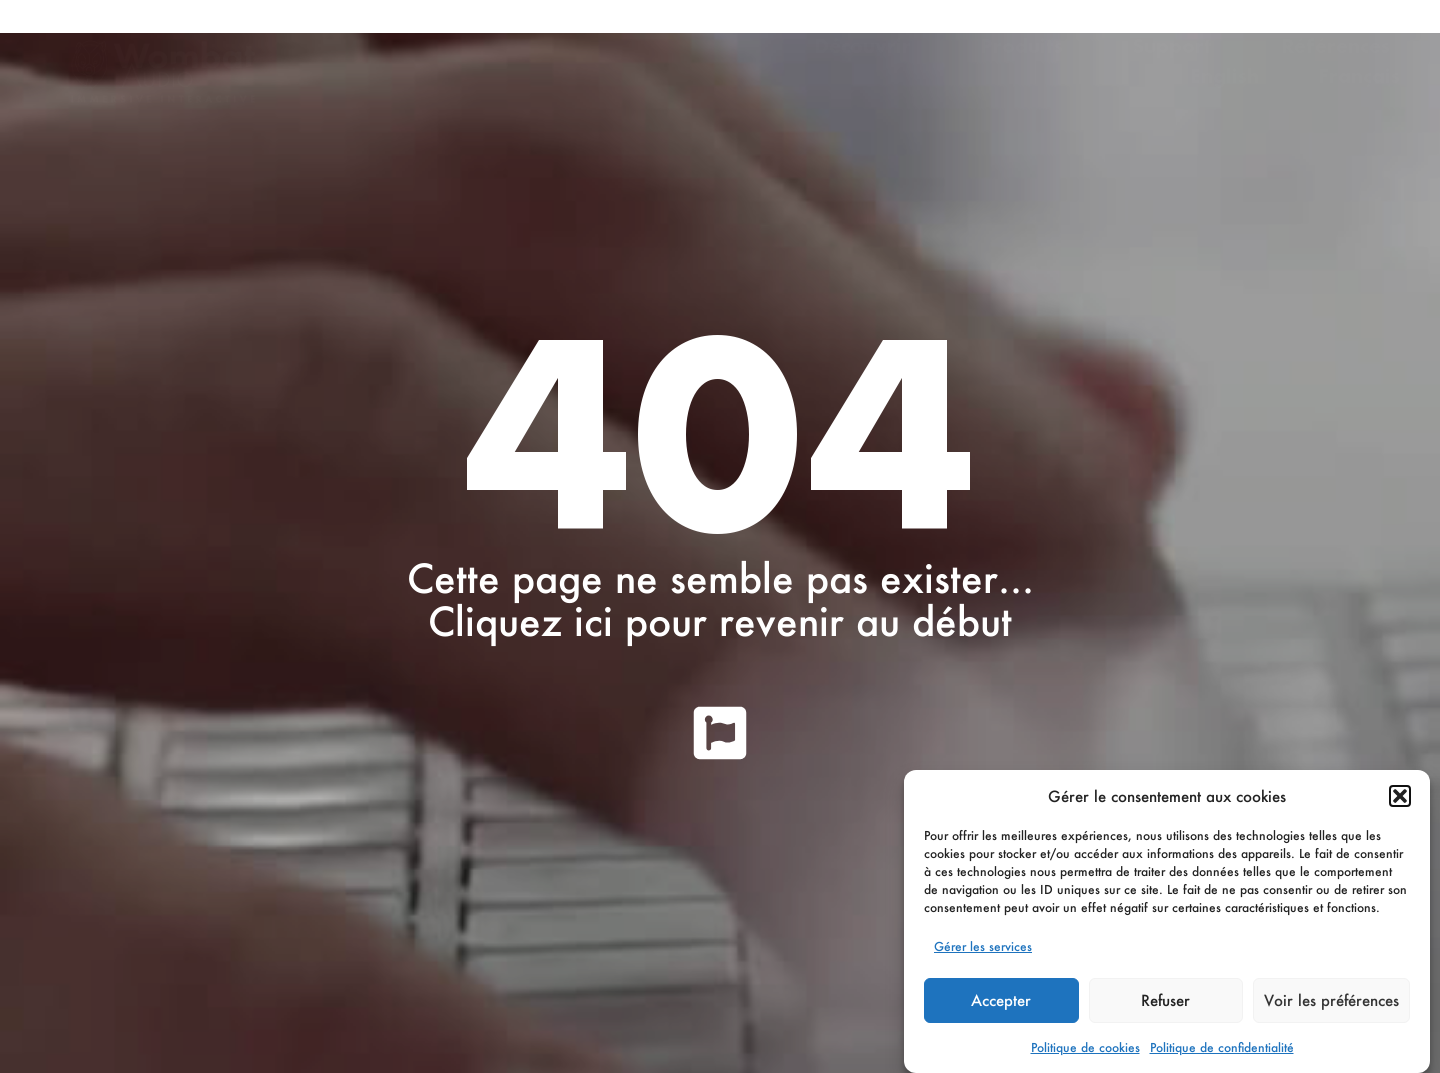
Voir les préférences (1331, 1000)
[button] (1400, 796)
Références (1336, 46)
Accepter (1001, 1000)
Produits (1027, 46)
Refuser (1165, 1000)
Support (1177, 46)
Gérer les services (983, 946)
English (1225, 76)
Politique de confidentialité (1222, 1047)
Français (1359, 76)
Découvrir (868, 46)
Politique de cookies (1085, 1047)
